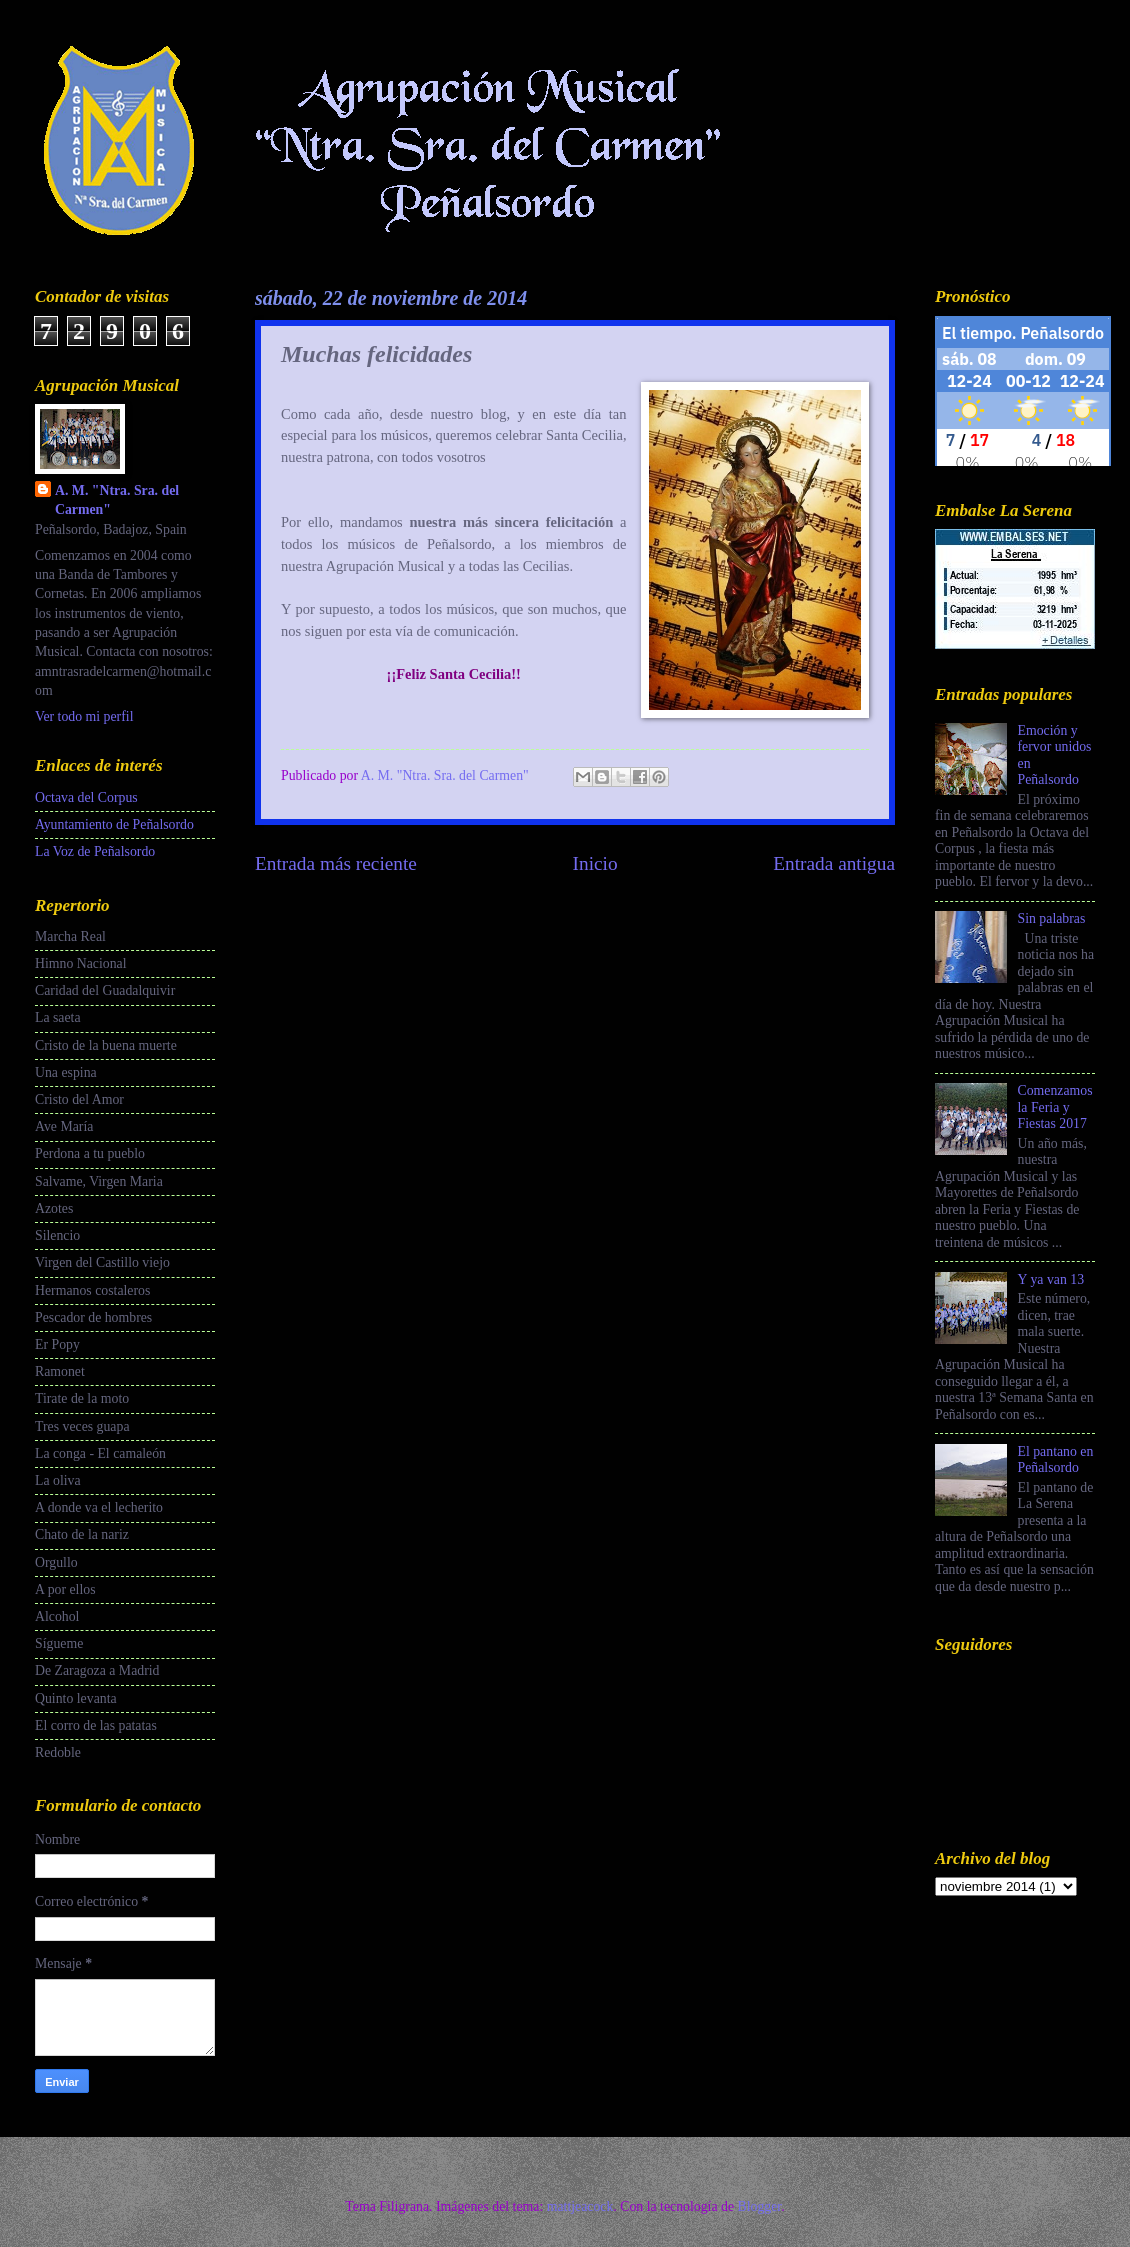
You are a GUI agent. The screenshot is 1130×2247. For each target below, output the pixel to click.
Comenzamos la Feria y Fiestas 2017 (1055, 1107)
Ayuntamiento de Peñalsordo (114, 824)
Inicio (595, 863)
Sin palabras (1052, 918)
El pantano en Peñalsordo (1056, 1460)
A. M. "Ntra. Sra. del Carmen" (117, 500)
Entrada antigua (834, 863)
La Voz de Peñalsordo (95, 851)
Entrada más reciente (336, 863)
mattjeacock (580, 2206)
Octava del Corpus (86, 797)
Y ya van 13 (1051, 1279)
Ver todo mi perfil (84, 716)
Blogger (759, 2206)
